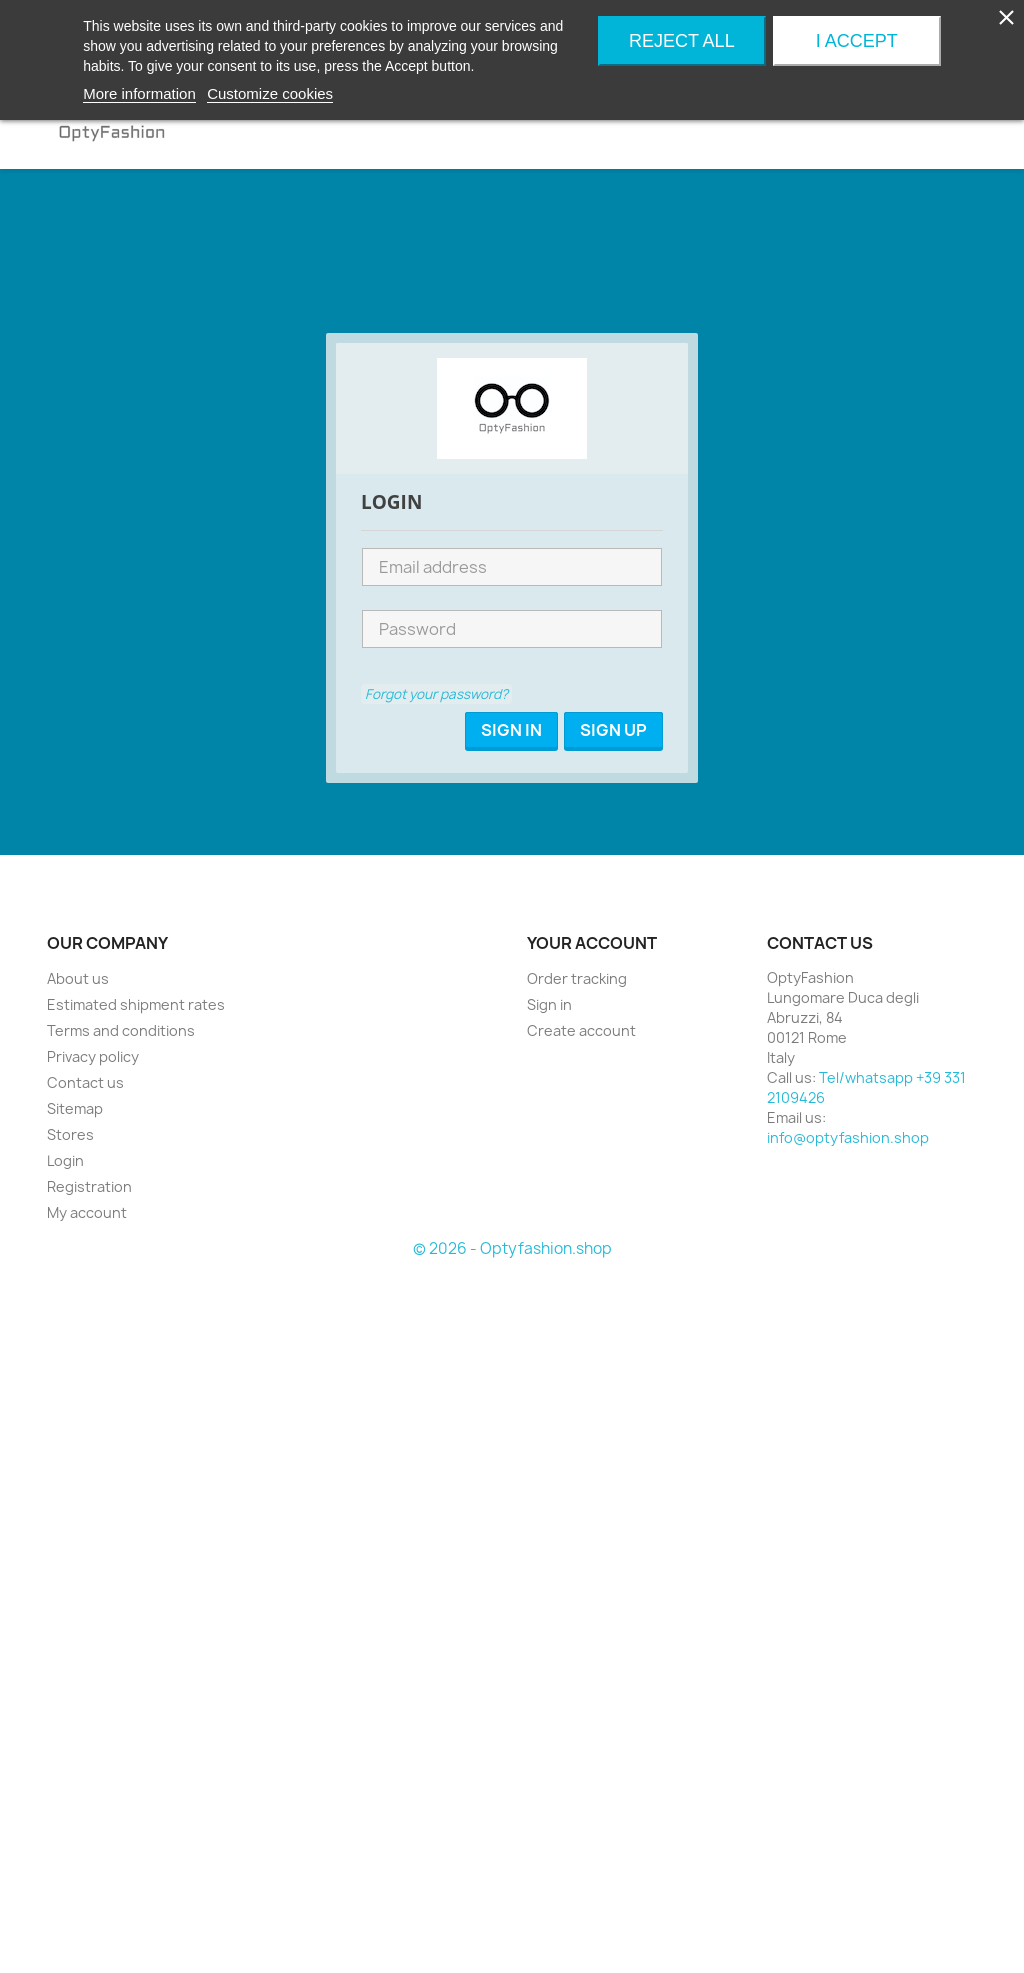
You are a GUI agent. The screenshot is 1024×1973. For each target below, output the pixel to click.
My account (87, 1212)
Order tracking (577, 978)
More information (139, 93)
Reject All (682, 41)
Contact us (85, 1082)
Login (65, 1160)
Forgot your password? (436, 694)
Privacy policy (93, 1056)
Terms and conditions (121, 1030)
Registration (89, 1186)
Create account (581, 1030)
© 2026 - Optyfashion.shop (512, 1248)
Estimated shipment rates (136, 1004)
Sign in (549, 1004)
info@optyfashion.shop (848, 1137)
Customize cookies (270, 93)
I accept (857, 41)
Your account (592, 943)
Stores (70, 1134)
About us (78, 978)
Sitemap (75, 1108)
